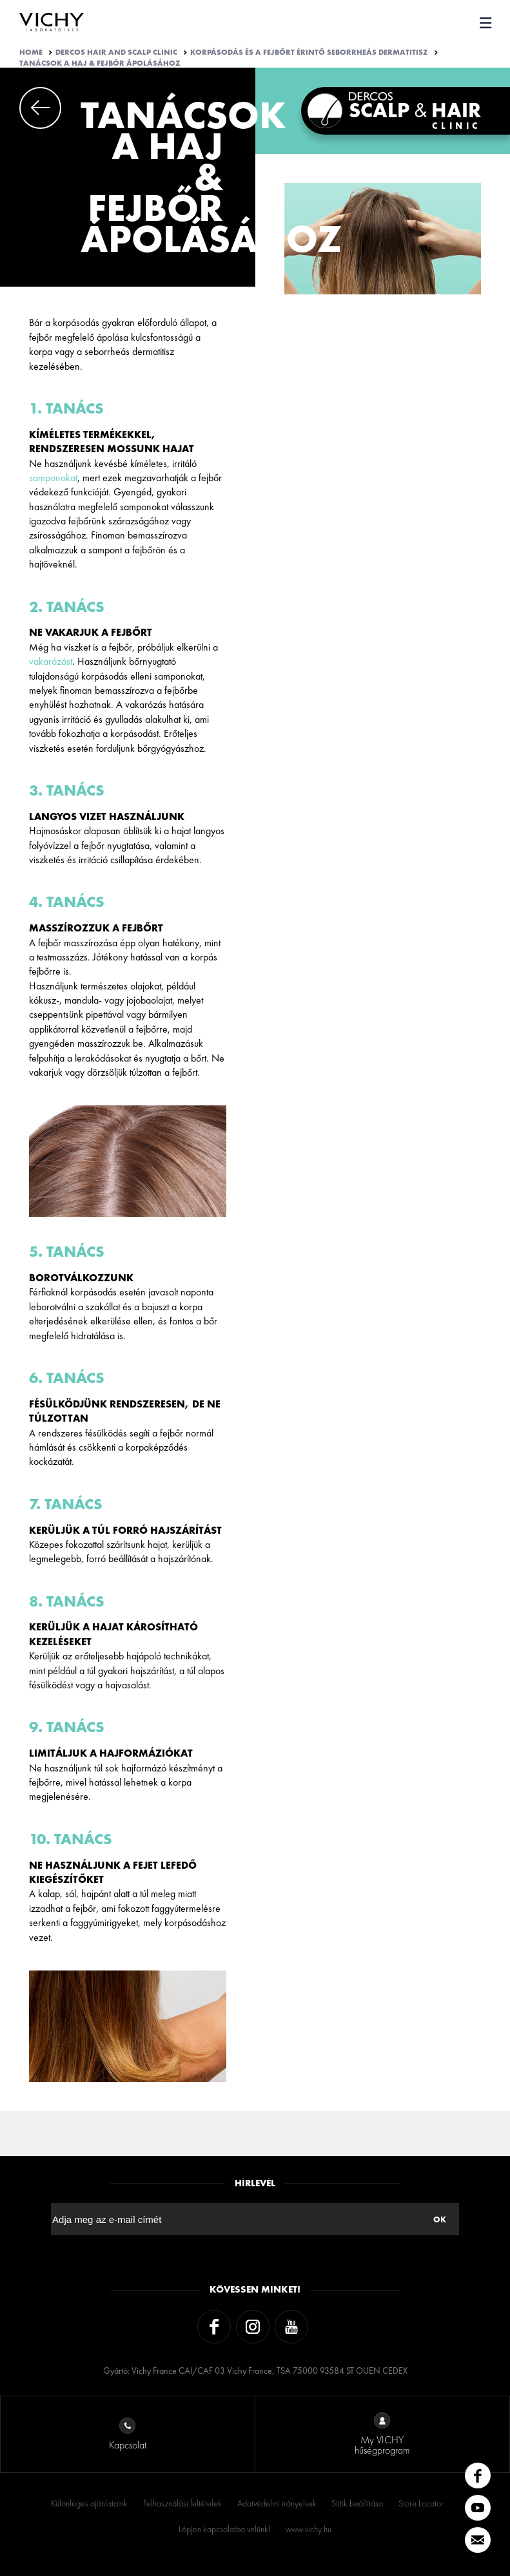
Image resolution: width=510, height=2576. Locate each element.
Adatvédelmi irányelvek (277, 2503)
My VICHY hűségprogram (382, 2434)
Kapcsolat (127, 2435)
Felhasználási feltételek (182, 2503)
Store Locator (421, 2503)
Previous (40, 108)
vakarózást (50, 661)
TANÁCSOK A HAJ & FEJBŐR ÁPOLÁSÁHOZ (100, 63)
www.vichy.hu (308, 2529)
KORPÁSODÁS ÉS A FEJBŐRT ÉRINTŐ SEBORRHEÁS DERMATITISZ (309, 52)
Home (31, 52)
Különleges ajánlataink (89, 2503)
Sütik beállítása (357, 2503)
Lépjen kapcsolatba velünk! (225, 2529)
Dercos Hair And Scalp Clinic (116, 52)
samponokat (53, 477)
